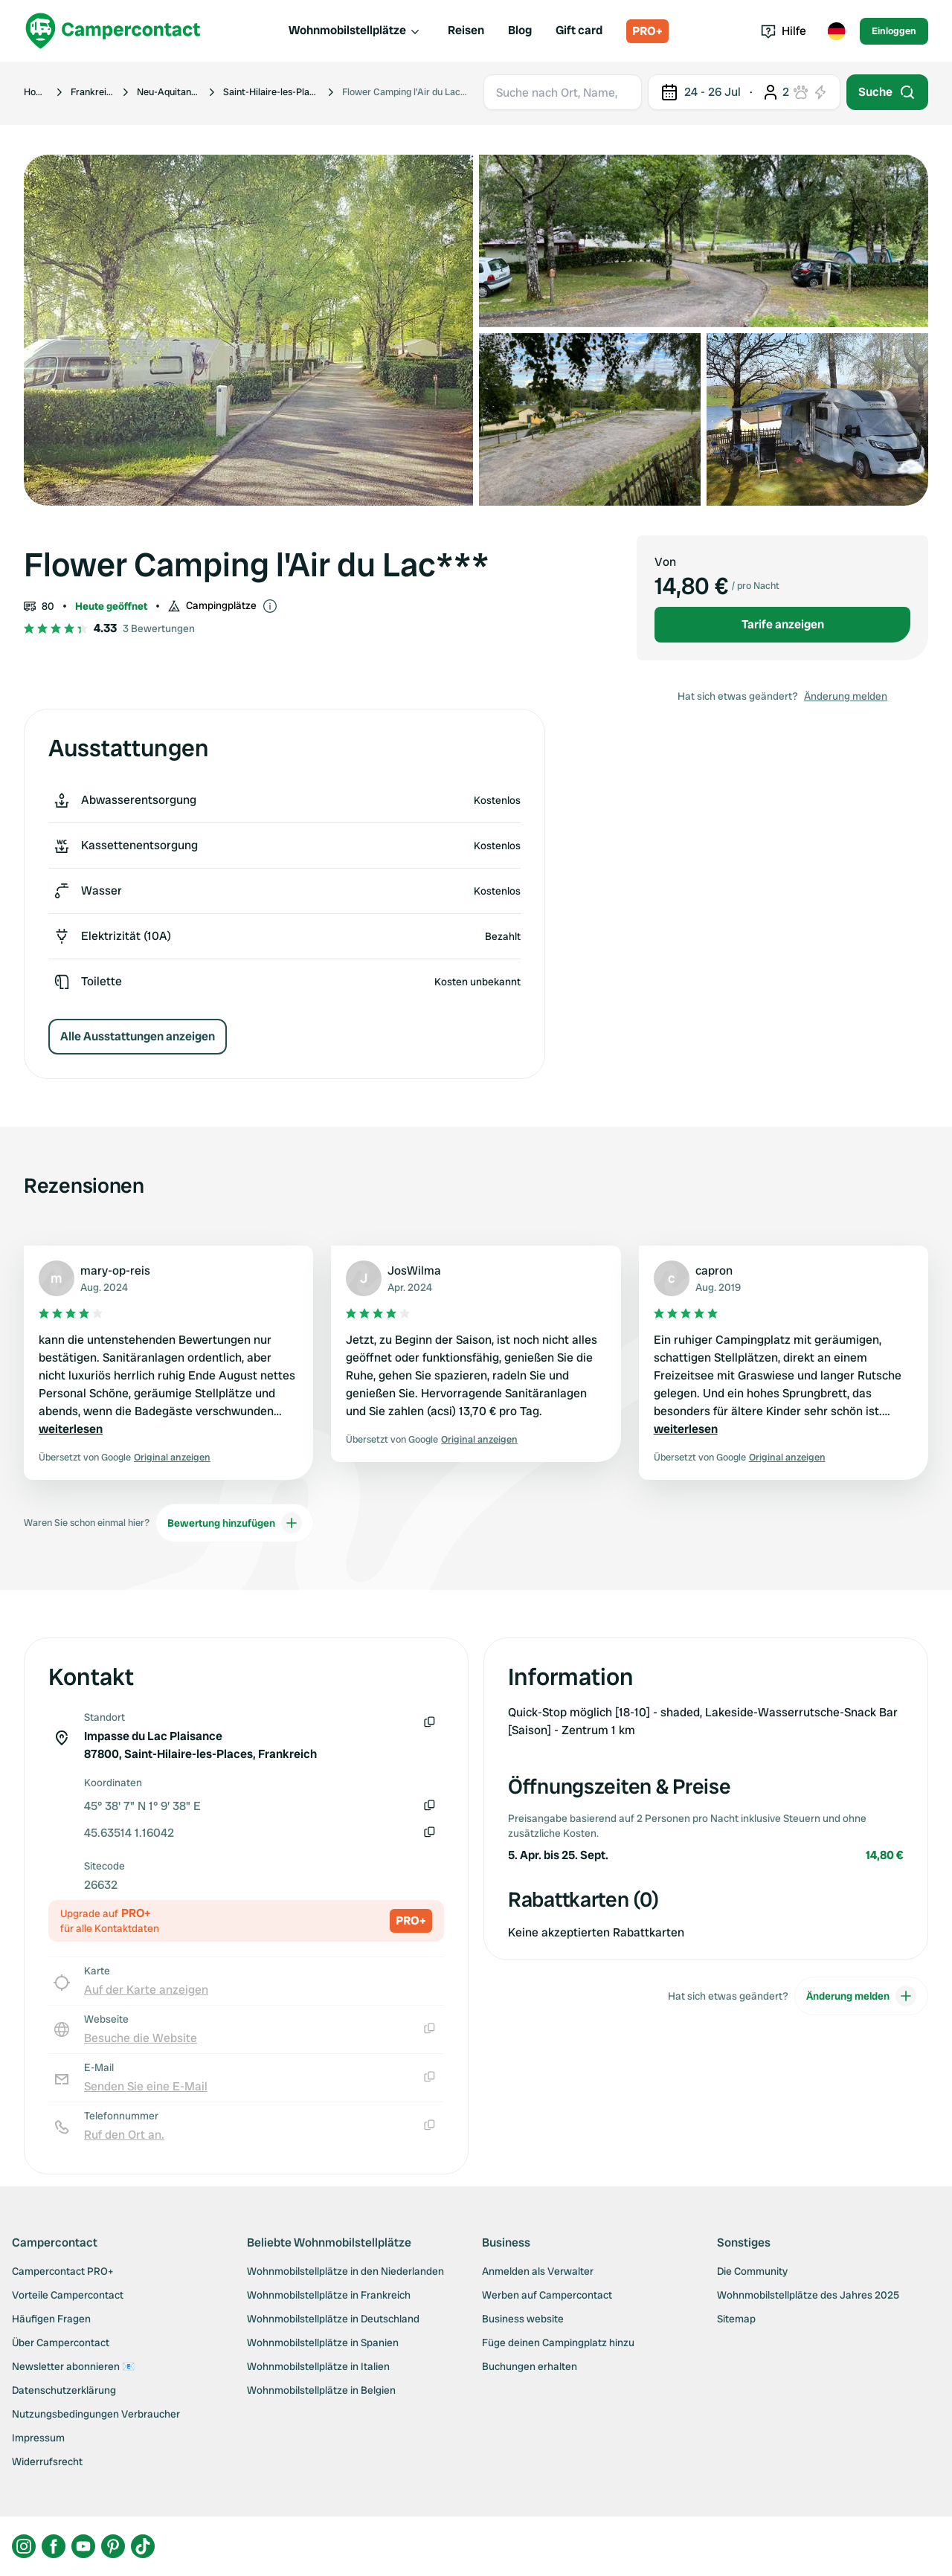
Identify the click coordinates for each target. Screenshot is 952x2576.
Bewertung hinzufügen (234, 1523)
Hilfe (783, 31)
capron (714, 1270)
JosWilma (414, 1270)
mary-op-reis (115, 1270)
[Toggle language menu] (836, 31)
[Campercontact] (113, 31)
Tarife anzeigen (783, 624)
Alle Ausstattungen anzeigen (137, 1036)
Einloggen (894, 31)
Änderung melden (845, 696)
